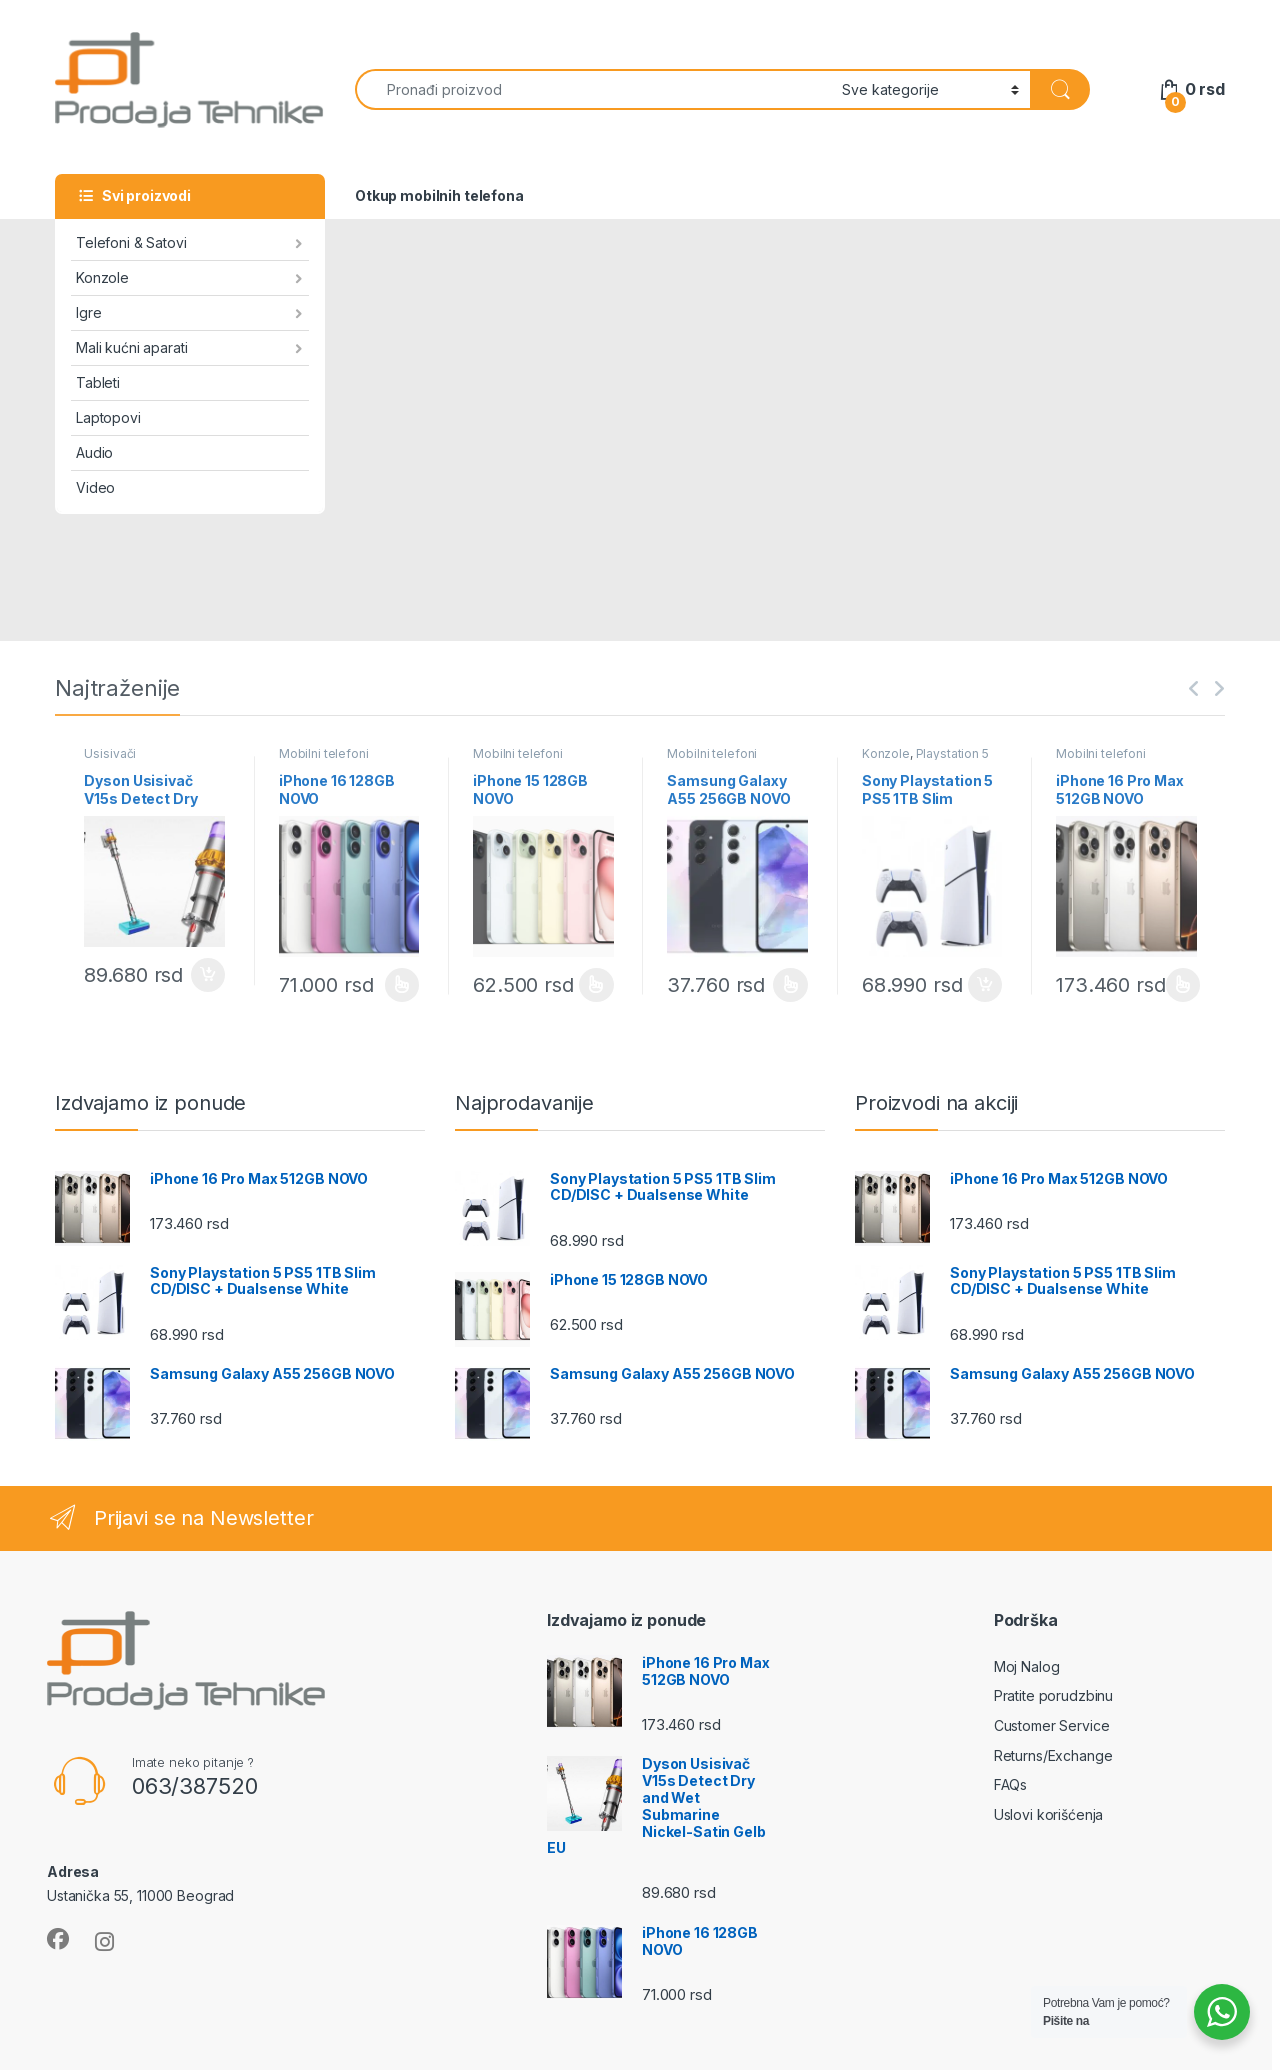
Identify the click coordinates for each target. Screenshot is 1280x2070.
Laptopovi (108, 417)
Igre (88, 312)
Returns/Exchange (1053, 1755)
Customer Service (1052, 1725)
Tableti (98, 382)
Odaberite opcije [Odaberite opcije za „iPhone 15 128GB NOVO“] (596, 985)
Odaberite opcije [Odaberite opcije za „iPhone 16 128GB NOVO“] (402, 985)
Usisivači (110, 753)
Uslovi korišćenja (1049, 1814)
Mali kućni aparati (131, 347)
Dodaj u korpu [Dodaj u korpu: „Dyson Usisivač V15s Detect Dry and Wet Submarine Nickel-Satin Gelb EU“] (208, 975)
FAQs (1010, 1784)
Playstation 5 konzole (925, 760)
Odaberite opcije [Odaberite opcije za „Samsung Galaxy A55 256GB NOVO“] (790, 985)
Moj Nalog (1027, 1666)
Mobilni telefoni (324, 753)
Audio (94, 452)
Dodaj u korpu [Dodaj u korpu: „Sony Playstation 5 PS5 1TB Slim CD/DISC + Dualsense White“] (985, 985)
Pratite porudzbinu (1053, 1695)
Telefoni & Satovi (131, 242)
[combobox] (593, 89)
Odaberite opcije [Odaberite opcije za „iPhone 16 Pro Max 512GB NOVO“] (1183, 985)
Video (95, 487)
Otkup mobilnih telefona (439, 195)
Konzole (102, 277)
